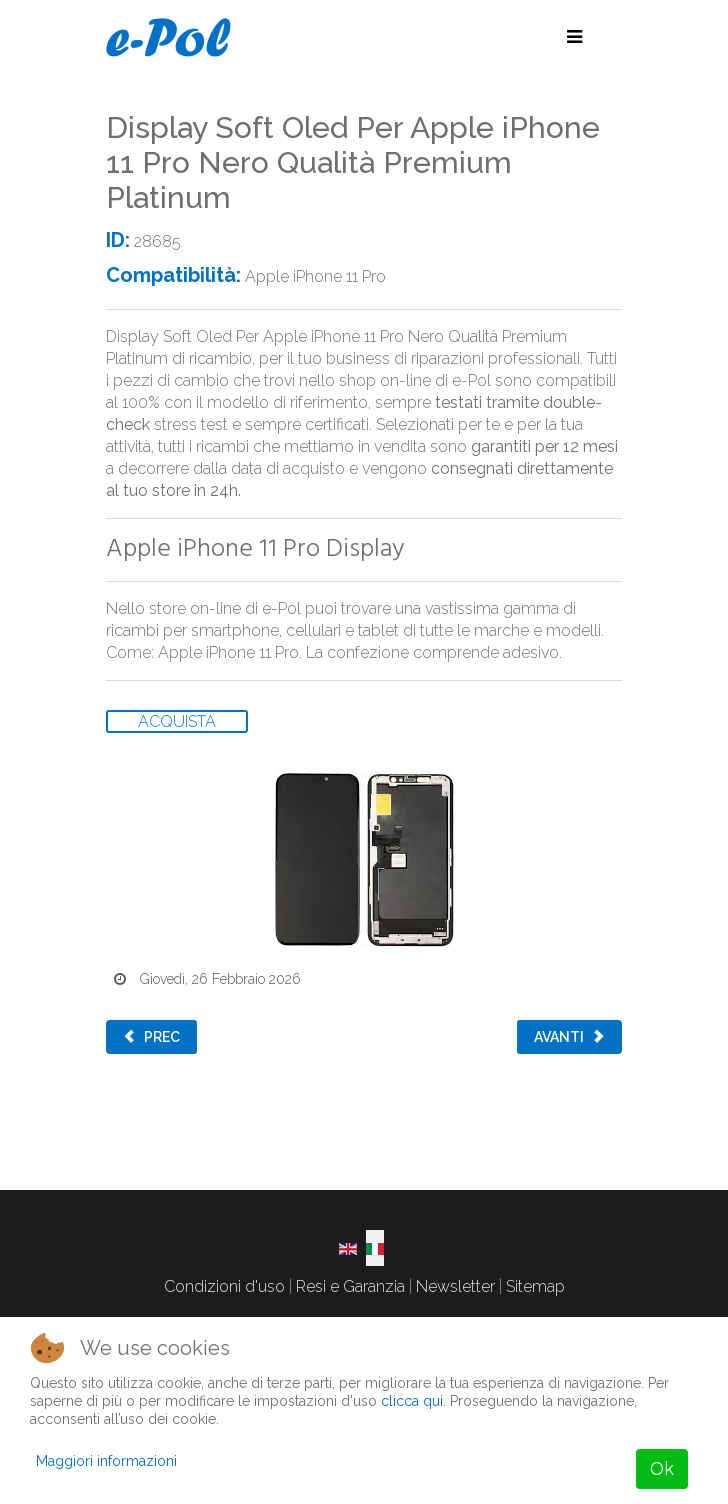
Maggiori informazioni (106, 1461)
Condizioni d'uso (224, 1286)
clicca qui (412, 1401)
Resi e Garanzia (350, 1286)
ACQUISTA (177, 721)
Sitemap (535, 1286)
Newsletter (455, 1286)
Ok (662, 1468)
